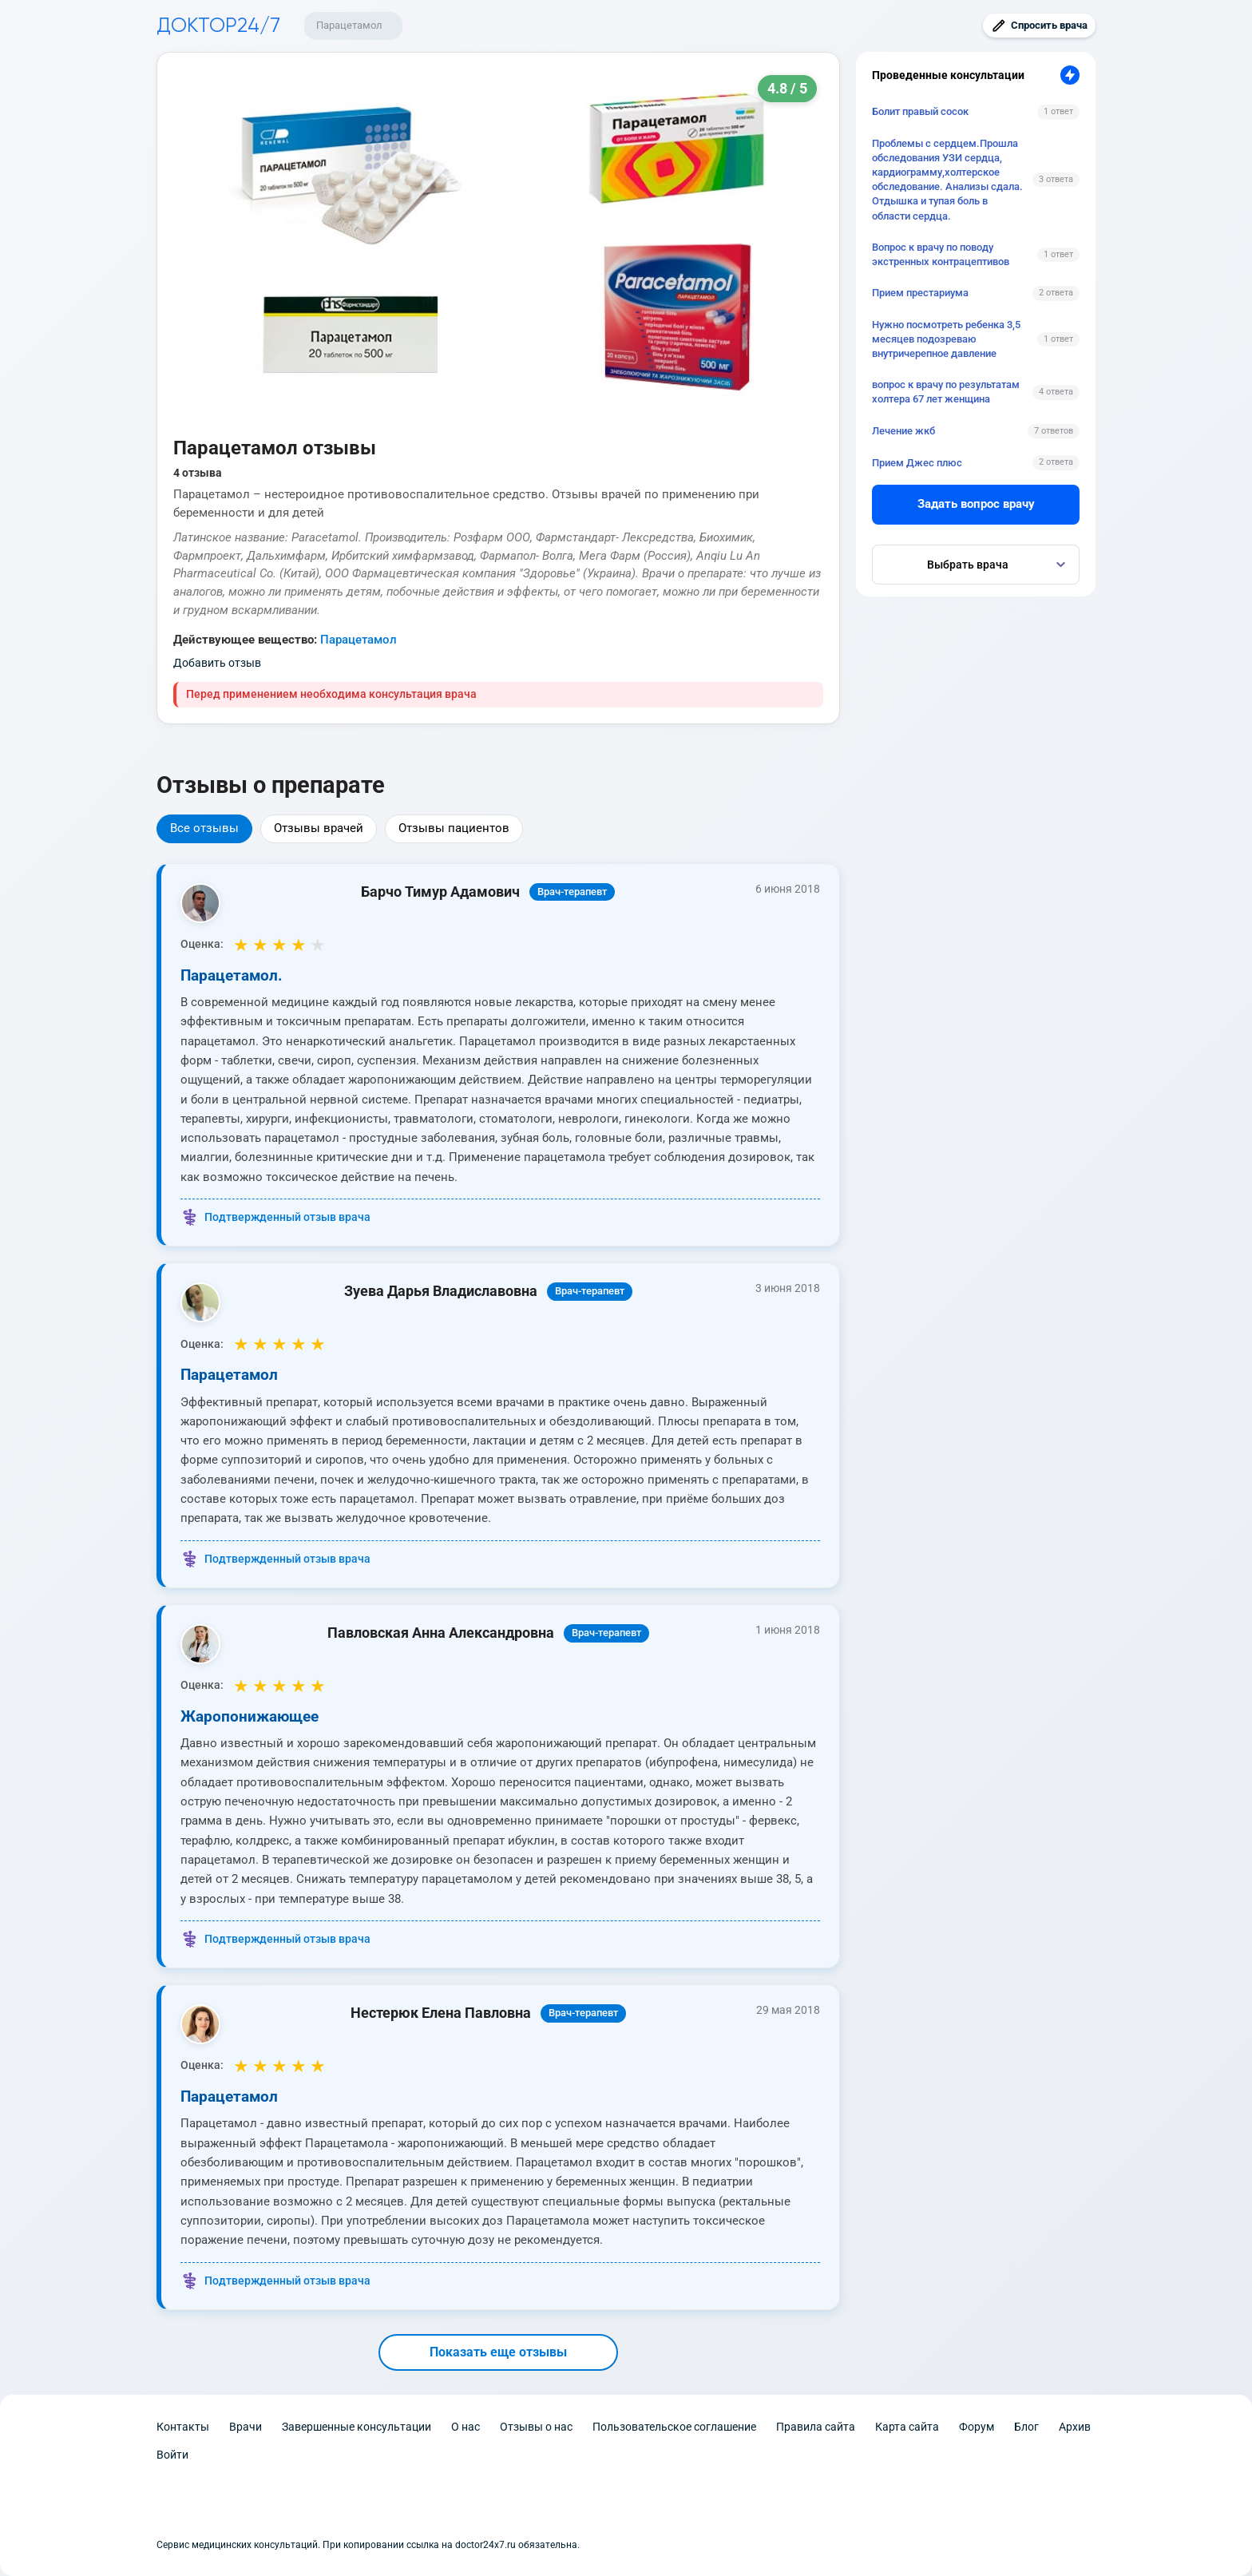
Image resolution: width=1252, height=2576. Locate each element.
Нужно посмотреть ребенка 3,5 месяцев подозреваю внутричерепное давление (946, 339)
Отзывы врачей (318, 828)
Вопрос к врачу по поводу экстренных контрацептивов (940, 254)
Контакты (182, 2426)
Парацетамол (349, 25)
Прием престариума (920, 293)
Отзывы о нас (536, 2426)
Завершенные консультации (356, 2426)
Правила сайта (815, 2426)
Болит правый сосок (920, 111)
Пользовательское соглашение (674, 2426)
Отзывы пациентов (453, 828)
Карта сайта (907, 2426)
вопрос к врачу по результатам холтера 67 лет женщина (946, 391)
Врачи (245, 2426)
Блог (1026, 2426)
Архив (1075, 2426)
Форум (976, 2426)
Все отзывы (204, 828)
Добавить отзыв (217, 662)
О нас (465, 2426)
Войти (172, 2454)
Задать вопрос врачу (976, 504)
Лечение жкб (903, 431)
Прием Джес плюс (917, 463)
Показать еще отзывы (498, 2352)
